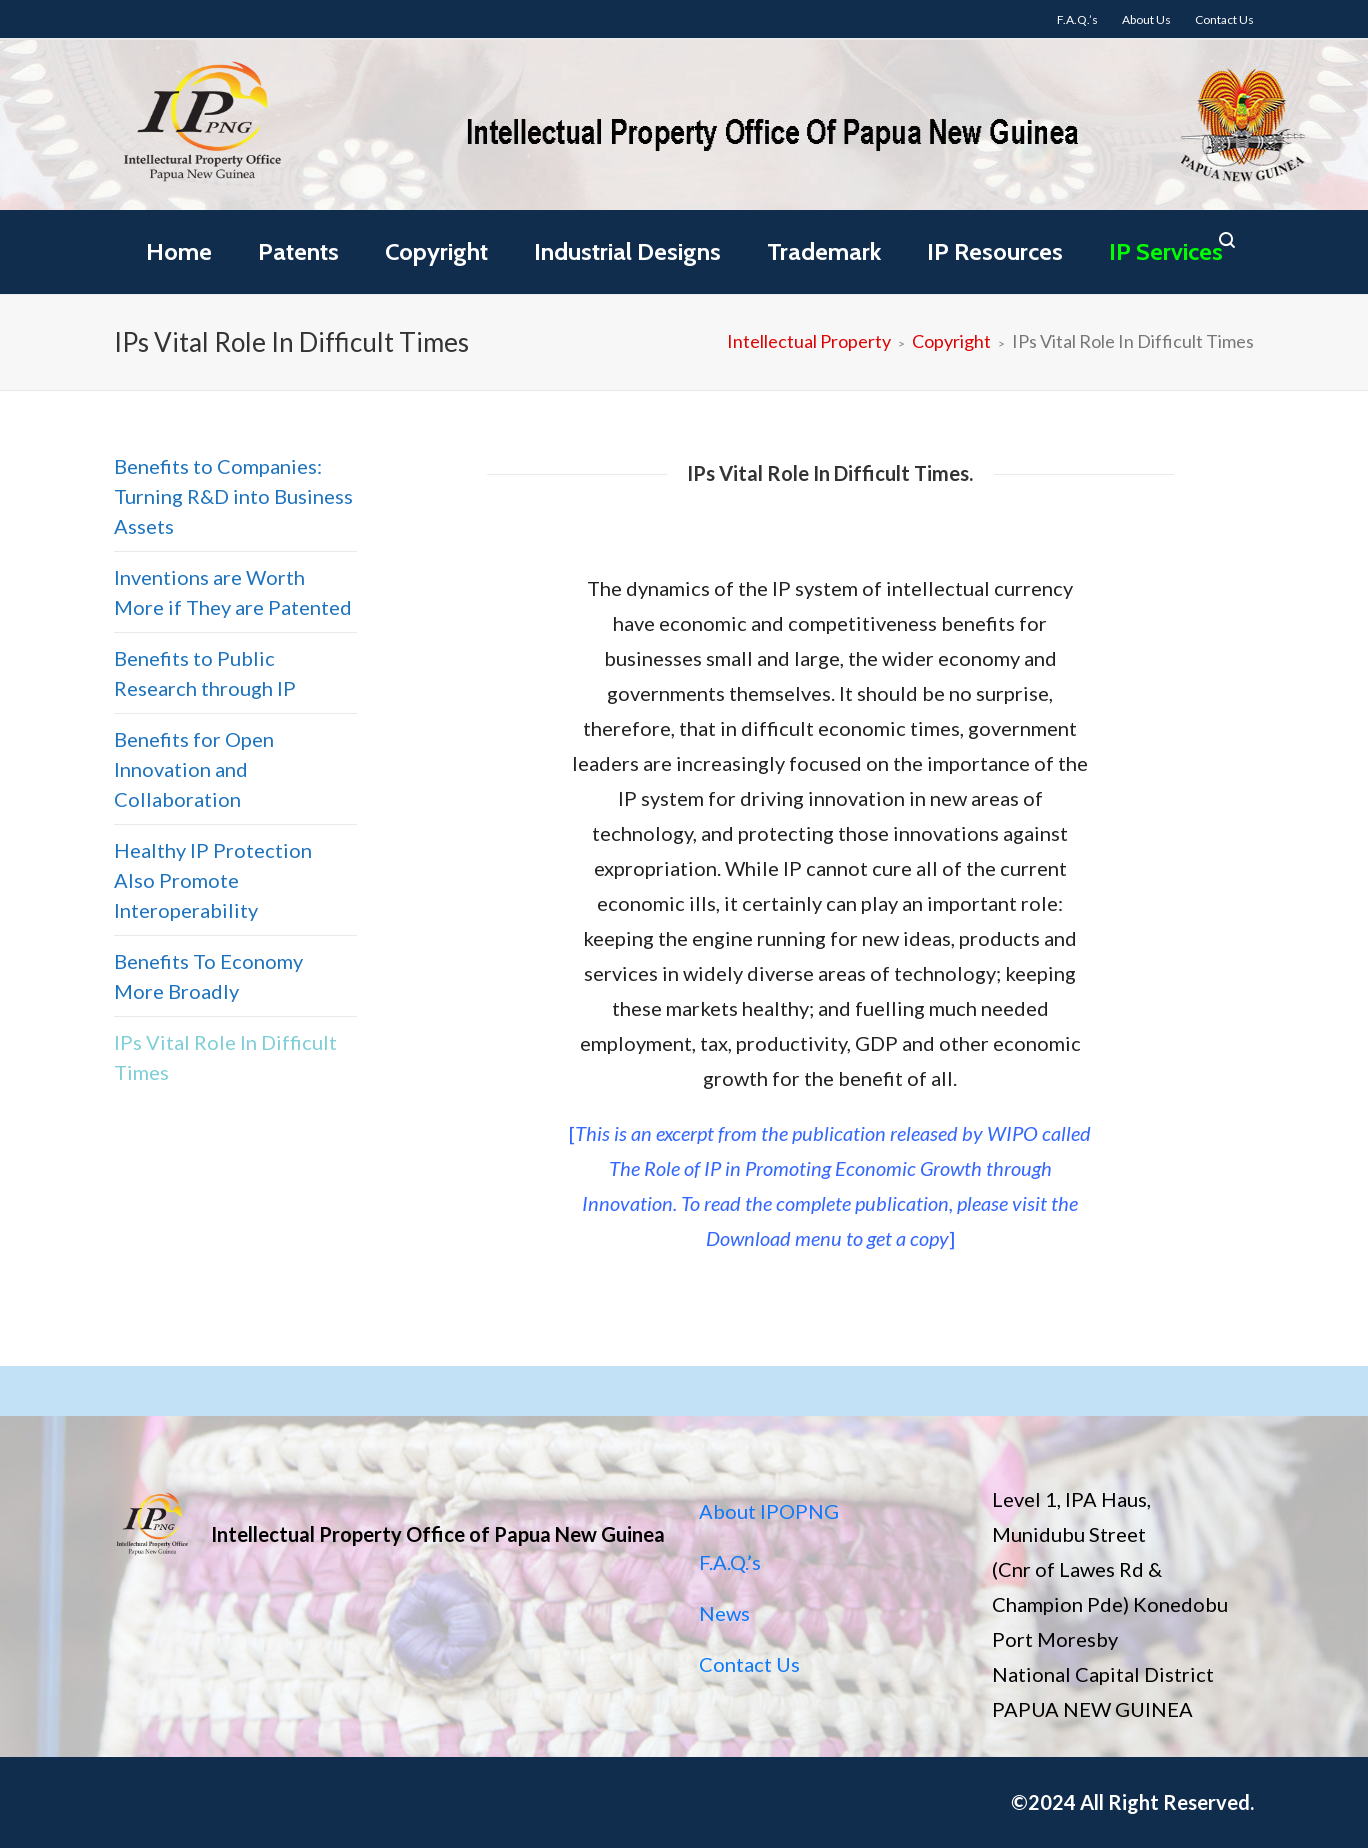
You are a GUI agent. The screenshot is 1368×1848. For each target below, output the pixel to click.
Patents (298, 251)
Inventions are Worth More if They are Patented (233, 592)
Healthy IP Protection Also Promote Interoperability (213, 880)
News (724, 1613)
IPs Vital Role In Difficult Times (225, 1057)
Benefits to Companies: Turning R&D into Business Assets (233, 496)
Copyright (436, 251)
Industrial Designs (627, 251)
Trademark (824, 251)
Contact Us (749, 1664)
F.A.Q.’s (730, 1562)
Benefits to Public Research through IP (205, 673)
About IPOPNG (769, 1511)
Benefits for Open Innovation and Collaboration (194, 769)
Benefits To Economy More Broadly (208, 976)
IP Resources (995, 251)
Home (179, 251)
